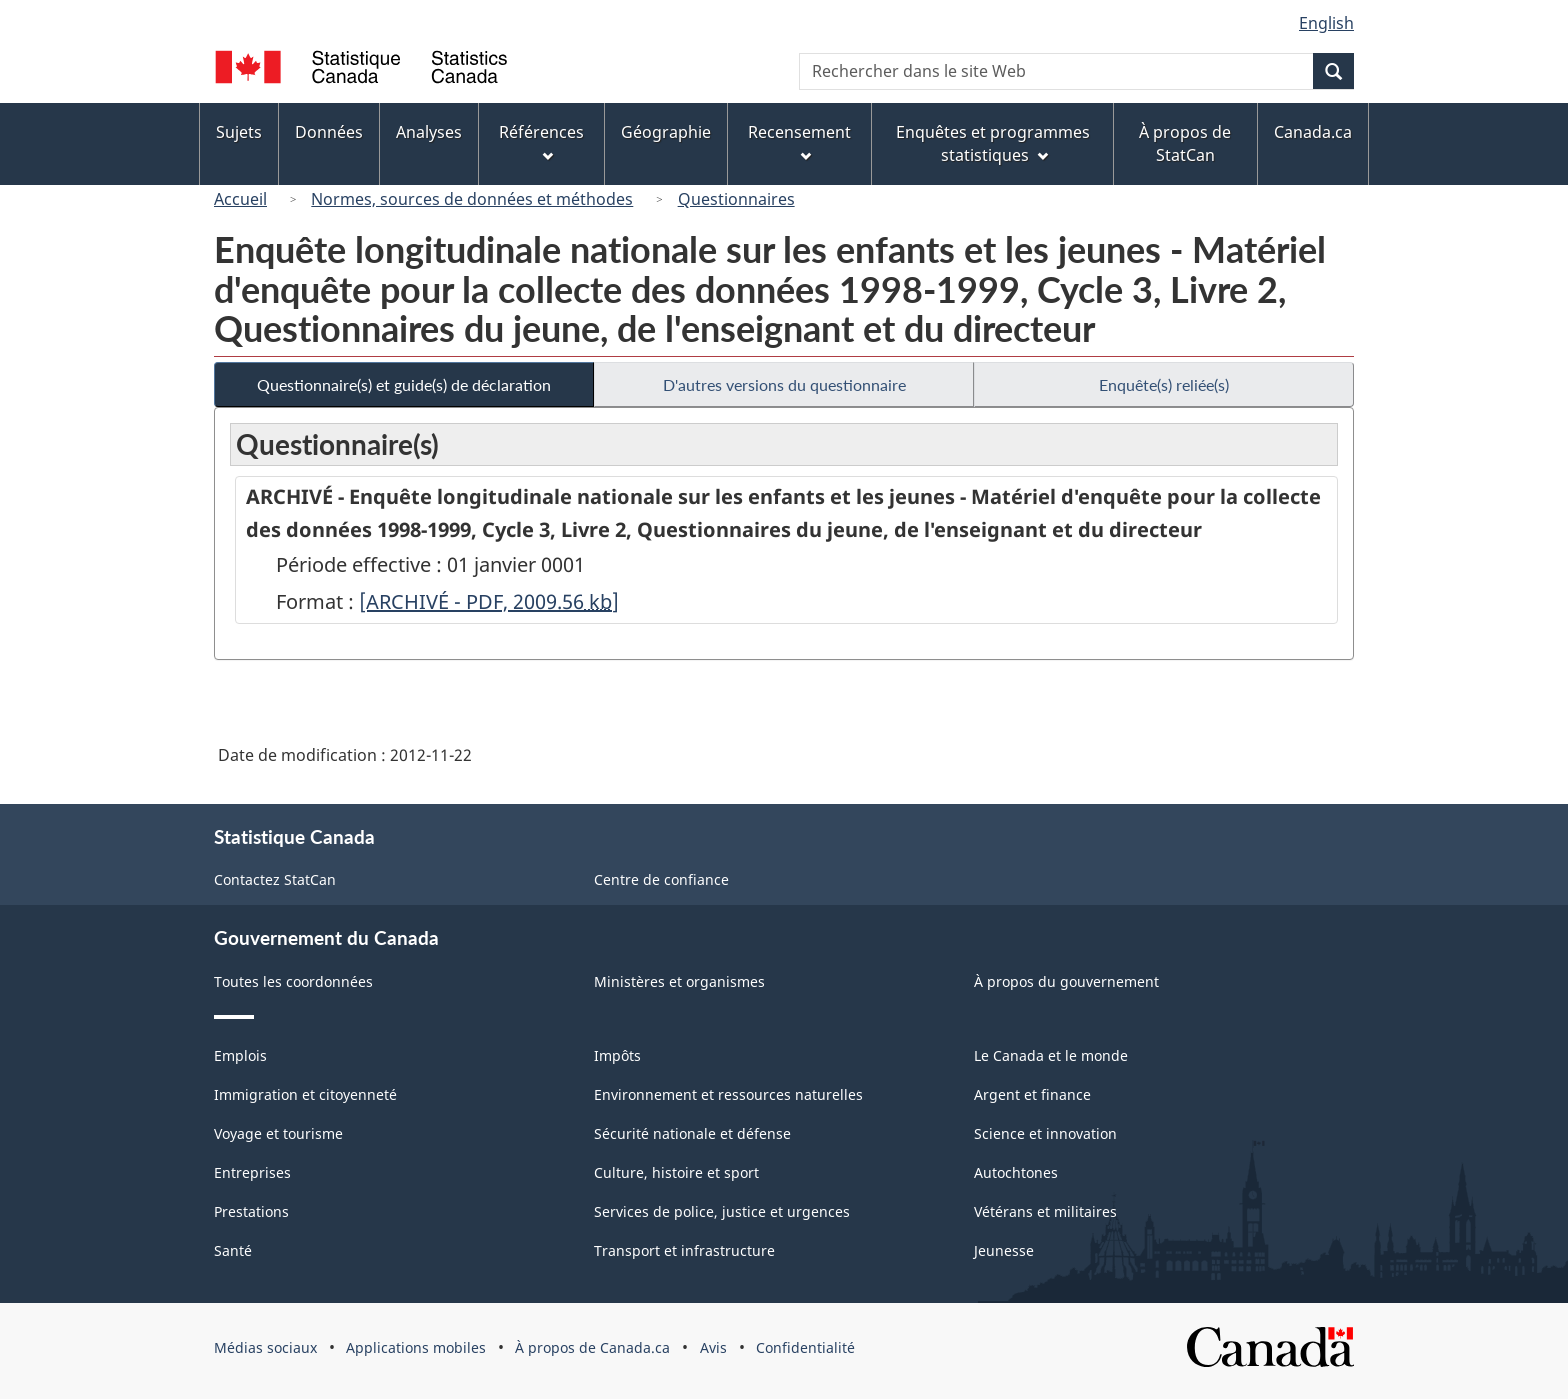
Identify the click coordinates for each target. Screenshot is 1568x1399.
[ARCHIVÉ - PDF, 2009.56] (489, 601)
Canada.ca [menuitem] (1313, 132)
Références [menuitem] (541, 141)
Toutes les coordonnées (293, 981)
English (1326, 23)
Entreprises (252, 1172)
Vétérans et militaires (1045, 1211)
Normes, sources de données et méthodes (472, 199)
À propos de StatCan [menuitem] (1185, 143)
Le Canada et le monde (1051, 1055)
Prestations (251, 1211)
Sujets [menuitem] (239, 132)
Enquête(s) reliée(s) (1164, 384)
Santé (233, 1250)
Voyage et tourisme (278, 1133)
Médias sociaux (265, 1347)
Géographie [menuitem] (666, 132)
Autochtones (1016, 1172)
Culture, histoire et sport (676, 1172)
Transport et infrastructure (684, 1250)
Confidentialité (805, 1347)
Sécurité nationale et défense (692, 1133)
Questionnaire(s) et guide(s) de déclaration (404, 384)
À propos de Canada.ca (592, 1347)
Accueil (240, 199)
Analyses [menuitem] (429, 132)
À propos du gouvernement (1066, 981)
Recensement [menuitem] (799, 141)
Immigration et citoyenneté (305, 1094)
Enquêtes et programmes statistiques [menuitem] (993, 143)
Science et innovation (1045, 1133)
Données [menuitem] (329, 132)
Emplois (240, 1055)
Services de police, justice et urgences (722, 1211)
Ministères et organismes (679, 981)
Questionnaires (736, 199)
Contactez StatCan (275, 879)
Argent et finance (1032, 1094)
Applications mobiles (416, 1347)
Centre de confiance (661, 879)
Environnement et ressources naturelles (728, 1094)
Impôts (617, 1055)
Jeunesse (1004, 1250)
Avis (713, 1347)
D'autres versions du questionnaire (784, 384)
